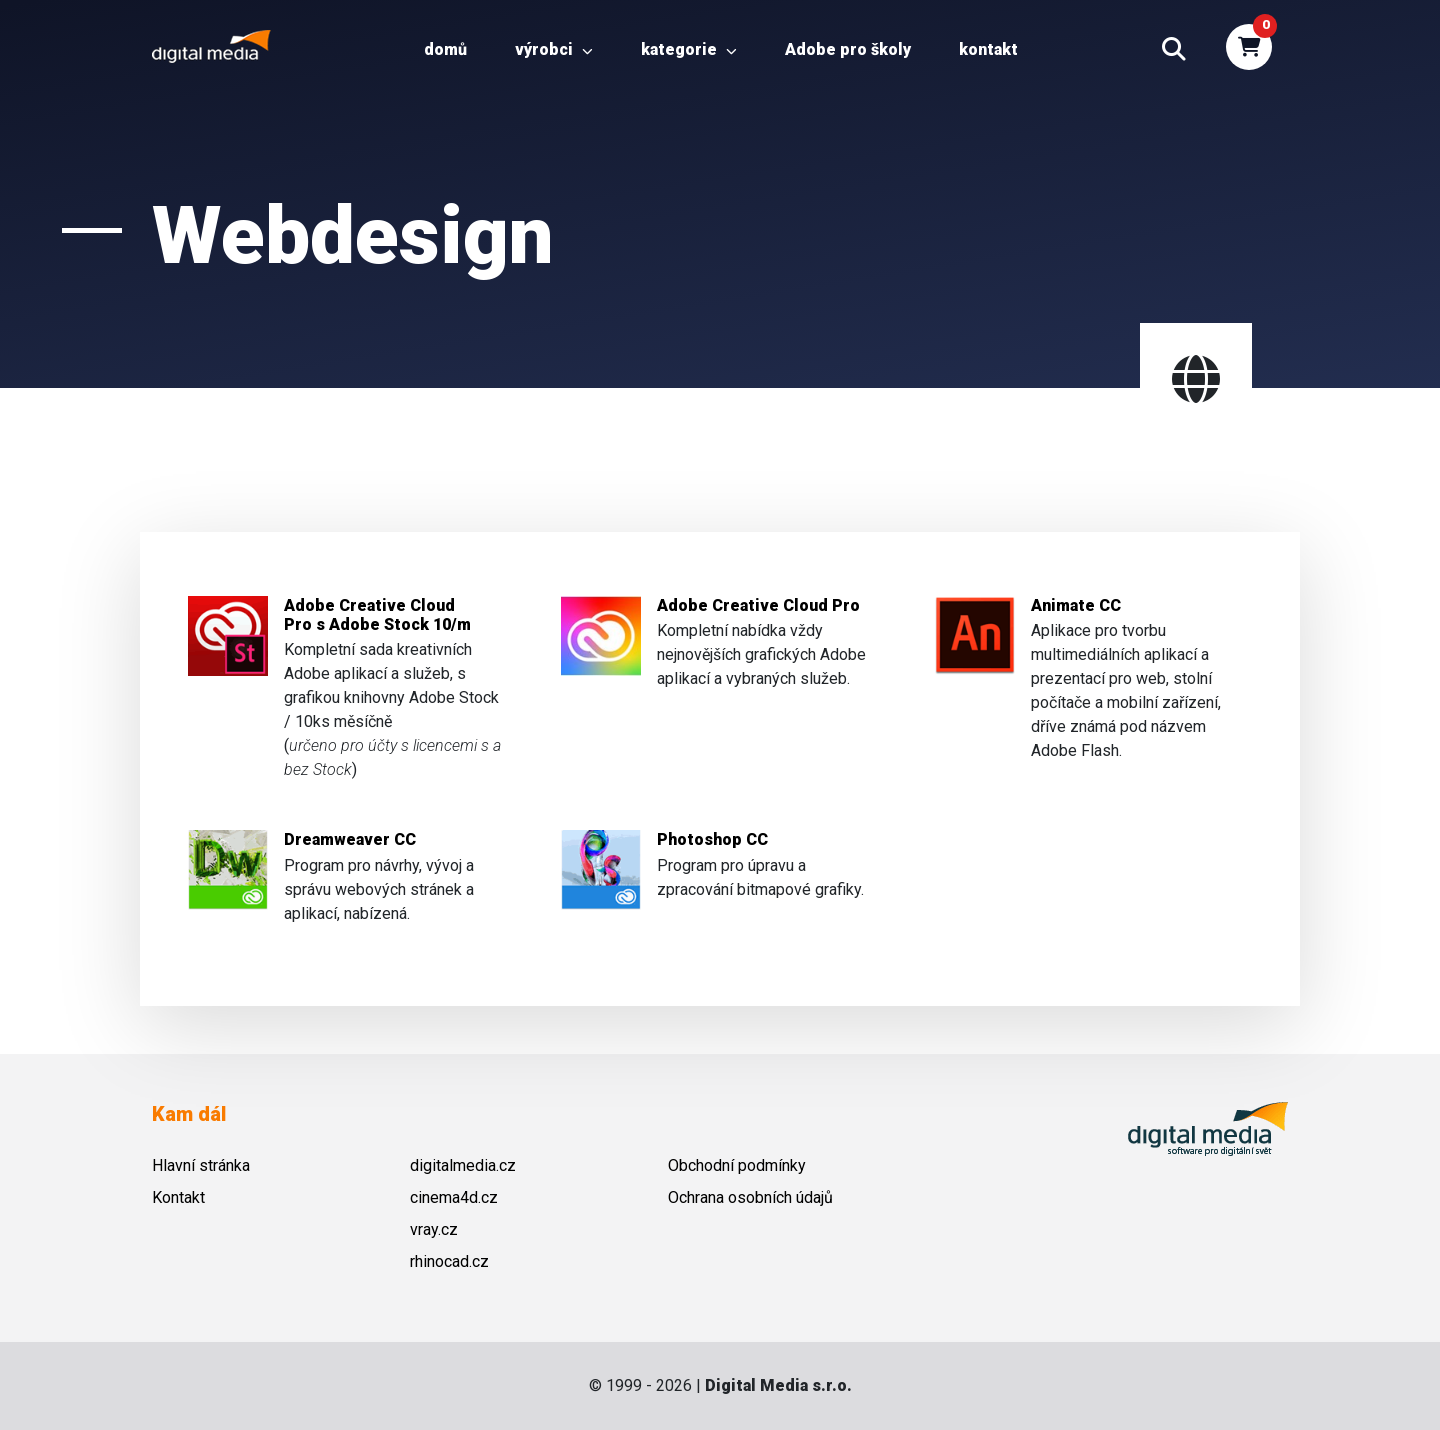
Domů (445, 49)
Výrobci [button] (554, 49)
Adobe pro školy (848, 49)
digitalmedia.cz (463, 1165)
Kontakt (988, 49)
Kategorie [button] (689, 49)
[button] (1174, 50)
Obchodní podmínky (737, 1165)
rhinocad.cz (449, 1261)
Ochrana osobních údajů (750, 1197)
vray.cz (434, 1229)
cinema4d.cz (454, 1197)
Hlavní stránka (201, 1165)
